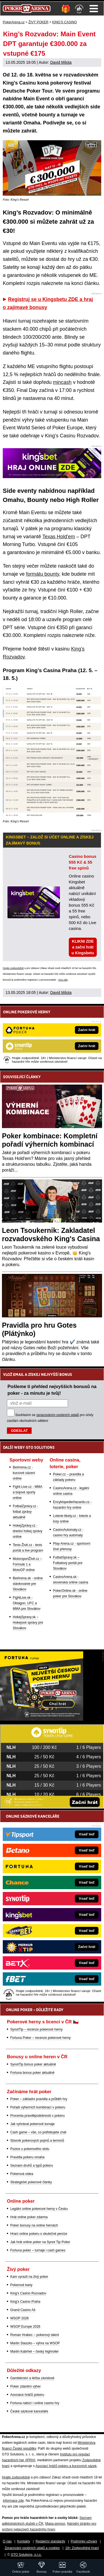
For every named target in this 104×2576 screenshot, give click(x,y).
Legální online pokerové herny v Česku (39, 2209)
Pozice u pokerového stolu (29, 2149)
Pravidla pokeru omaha (27, 2157)
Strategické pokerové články (31, 2182)
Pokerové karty (21, 2285)
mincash (62, 382)
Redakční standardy (50, 2541)
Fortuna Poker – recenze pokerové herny (40, 2038)
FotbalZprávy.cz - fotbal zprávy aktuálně (25, 1511)
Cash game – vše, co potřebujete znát (38, 2132)
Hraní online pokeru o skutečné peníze (38, 2234)
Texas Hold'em (58, 536)
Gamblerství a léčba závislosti (32, 2378)
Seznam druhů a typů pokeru (31, 2165)
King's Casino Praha (25, 2302)
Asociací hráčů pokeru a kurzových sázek (66, 2466)
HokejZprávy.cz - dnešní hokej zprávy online (27, 1531)
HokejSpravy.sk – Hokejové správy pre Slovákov (28, 1622)
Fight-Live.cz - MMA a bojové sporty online (27, 1492)
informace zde (13, 2501)
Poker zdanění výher (25, 2386)
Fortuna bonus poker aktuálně (32, 2073)
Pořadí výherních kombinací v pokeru (37, 2107)
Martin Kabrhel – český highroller (34, 2351)
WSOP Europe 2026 (25, 2326)
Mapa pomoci (55, 2524)
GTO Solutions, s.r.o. (26, 2555)
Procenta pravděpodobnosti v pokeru (37, 2116)
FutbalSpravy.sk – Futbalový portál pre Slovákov (67, 1562)
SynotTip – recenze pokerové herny (36, 2029)
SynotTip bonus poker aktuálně (33, 2064)
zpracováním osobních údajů (57, 1415)
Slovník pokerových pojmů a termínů (37, 2141)
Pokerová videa (21, 2174)
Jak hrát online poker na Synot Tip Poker (40, 2242)
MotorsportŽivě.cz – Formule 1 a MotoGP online (27, 1564)
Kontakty (23, 2541)
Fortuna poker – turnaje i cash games (37, 2250)
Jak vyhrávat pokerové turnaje (32, 2124)
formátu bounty (42, 574)
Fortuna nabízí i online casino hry (34, 2403)
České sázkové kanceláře (29, 2411)
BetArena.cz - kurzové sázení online (24, 1472)
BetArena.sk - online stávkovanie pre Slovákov (28, 1583)
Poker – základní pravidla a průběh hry (38, 2099)
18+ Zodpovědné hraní (82, 2548)
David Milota (61, 62)
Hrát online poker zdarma (29, 2217)
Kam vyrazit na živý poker (29, 2277)
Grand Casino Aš (22, 2310)
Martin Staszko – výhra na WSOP (35, 2343)
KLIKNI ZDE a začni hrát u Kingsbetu (83, 947)
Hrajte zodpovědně (13, 968)
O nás (7, 2541)
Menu (94, 8)
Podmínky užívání (84, 2541)
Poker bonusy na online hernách (34, 2225)
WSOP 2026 (19, 2318)
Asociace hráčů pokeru (27, 2395)
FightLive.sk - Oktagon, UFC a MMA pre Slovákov (26, 1603)
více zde (63, 979)
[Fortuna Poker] (41, 1719)
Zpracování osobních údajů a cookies (32, 2548)
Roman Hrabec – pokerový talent (34, 2335)
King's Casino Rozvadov (28, 2293)
